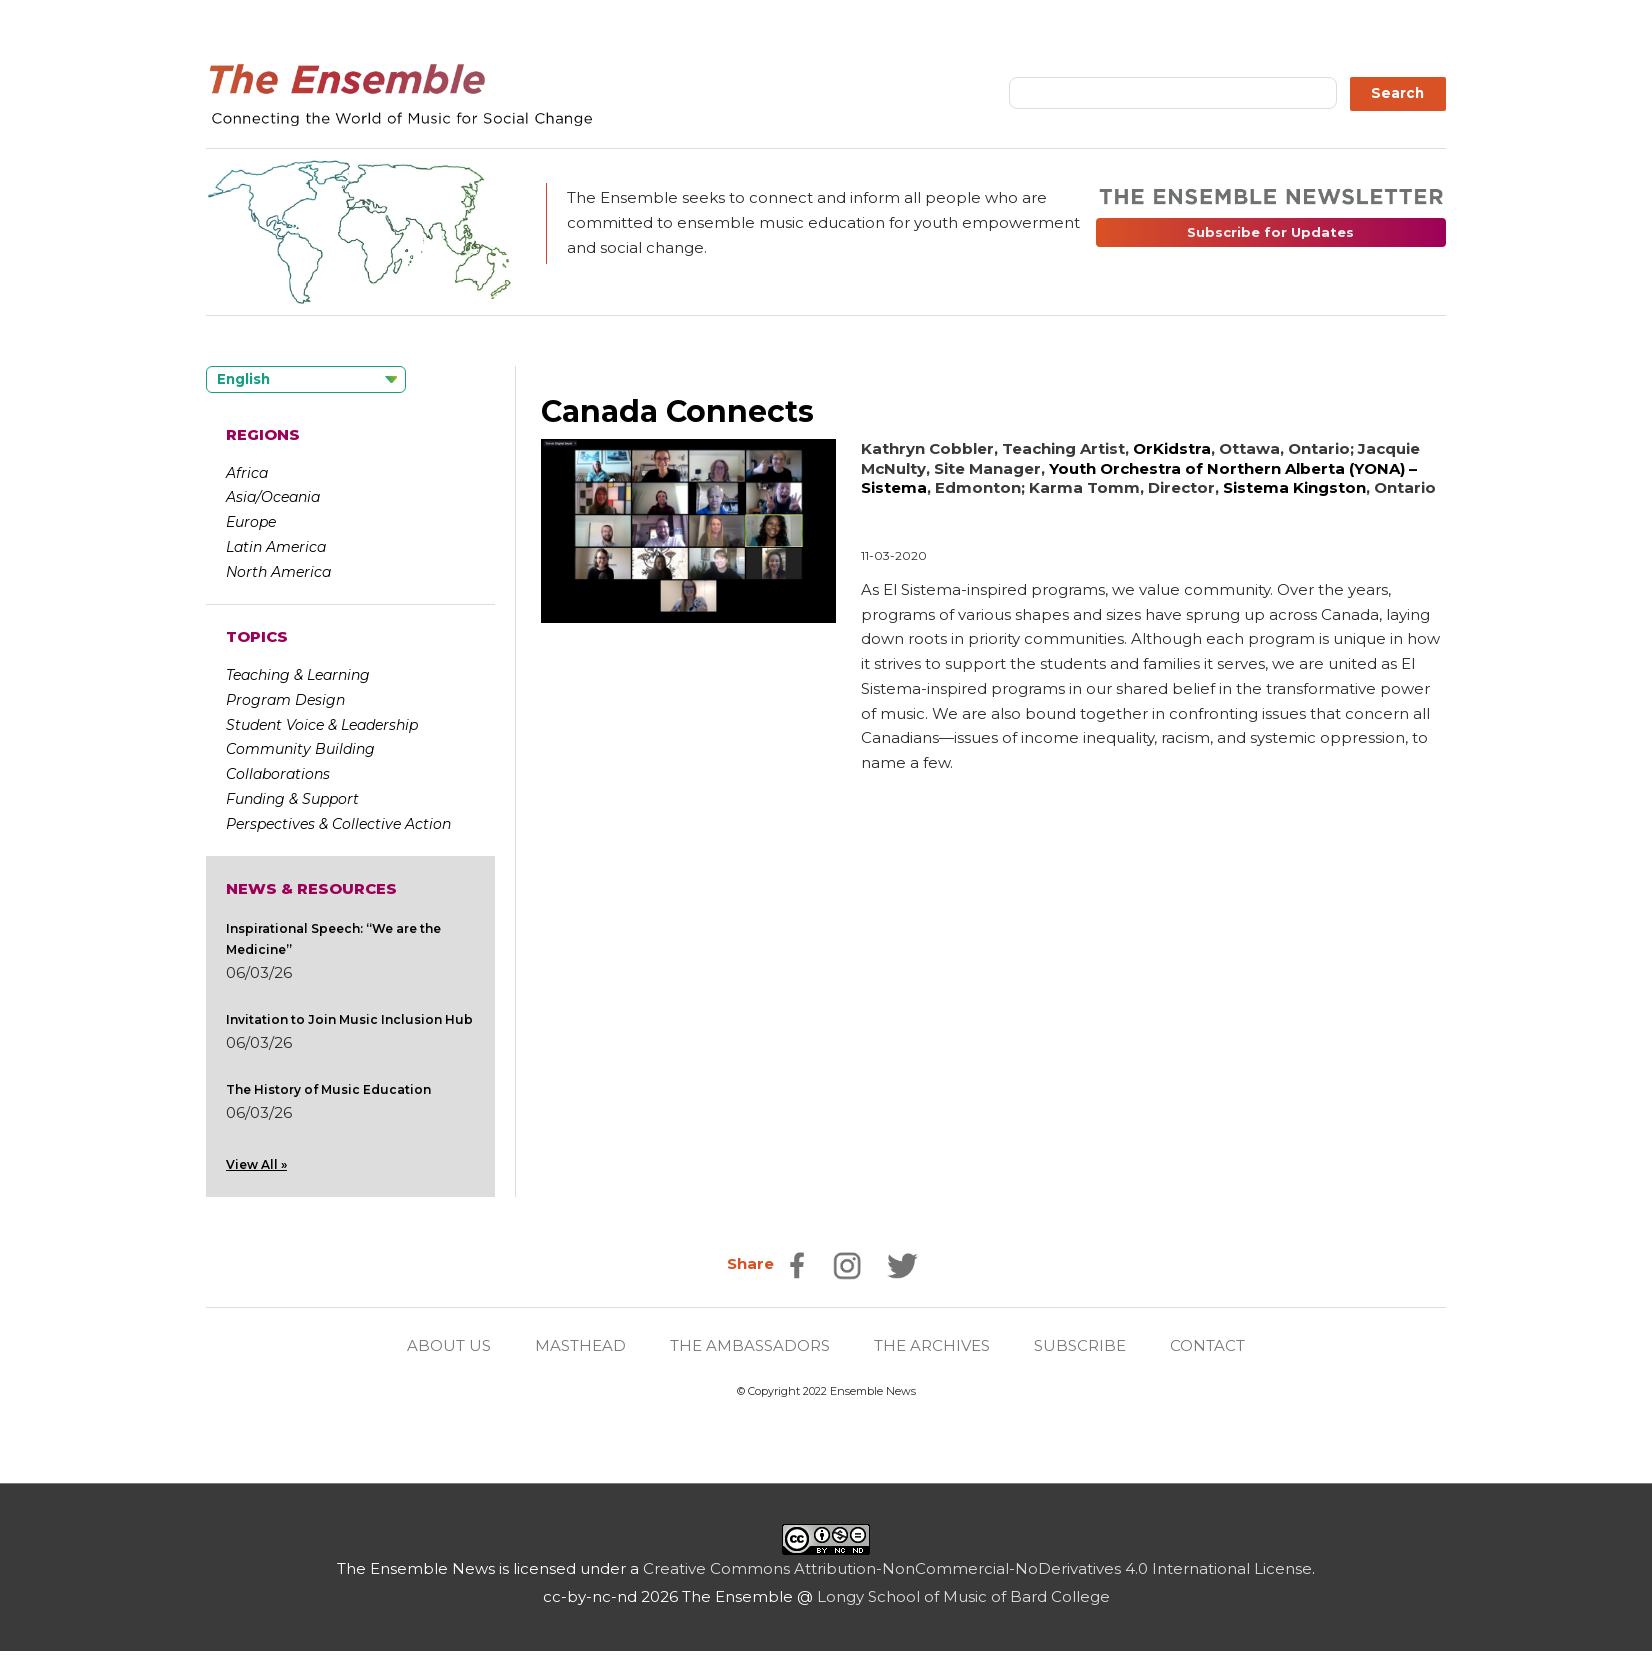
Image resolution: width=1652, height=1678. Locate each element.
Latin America (276, 547)
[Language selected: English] (306, 379)
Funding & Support (292, 799)
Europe (251, 522)
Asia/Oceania (273, 497)
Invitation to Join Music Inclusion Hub (349, 1019)
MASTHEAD (580, 1345)
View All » (256, 1164)
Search (1397, 93)
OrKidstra (1172, 448)
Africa (247, 473)
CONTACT (1207, 1345)
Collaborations (278, 774)
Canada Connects (677, 411)
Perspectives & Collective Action (338, 824)
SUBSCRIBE (1080, 1345)
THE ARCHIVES (932, 1345)
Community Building (300, 749)
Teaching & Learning (298, 675)
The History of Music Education (328, 1089)
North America (278, 572)
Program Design (285, 700)
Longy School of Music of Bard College (963, 1596)
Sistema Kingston (1294, 487)
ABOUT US (449, 1345)
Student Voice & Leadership (322, 725)
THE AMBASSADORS (750, 1345)
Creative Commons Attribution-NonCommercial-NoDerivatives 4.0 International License (977, 1568)
